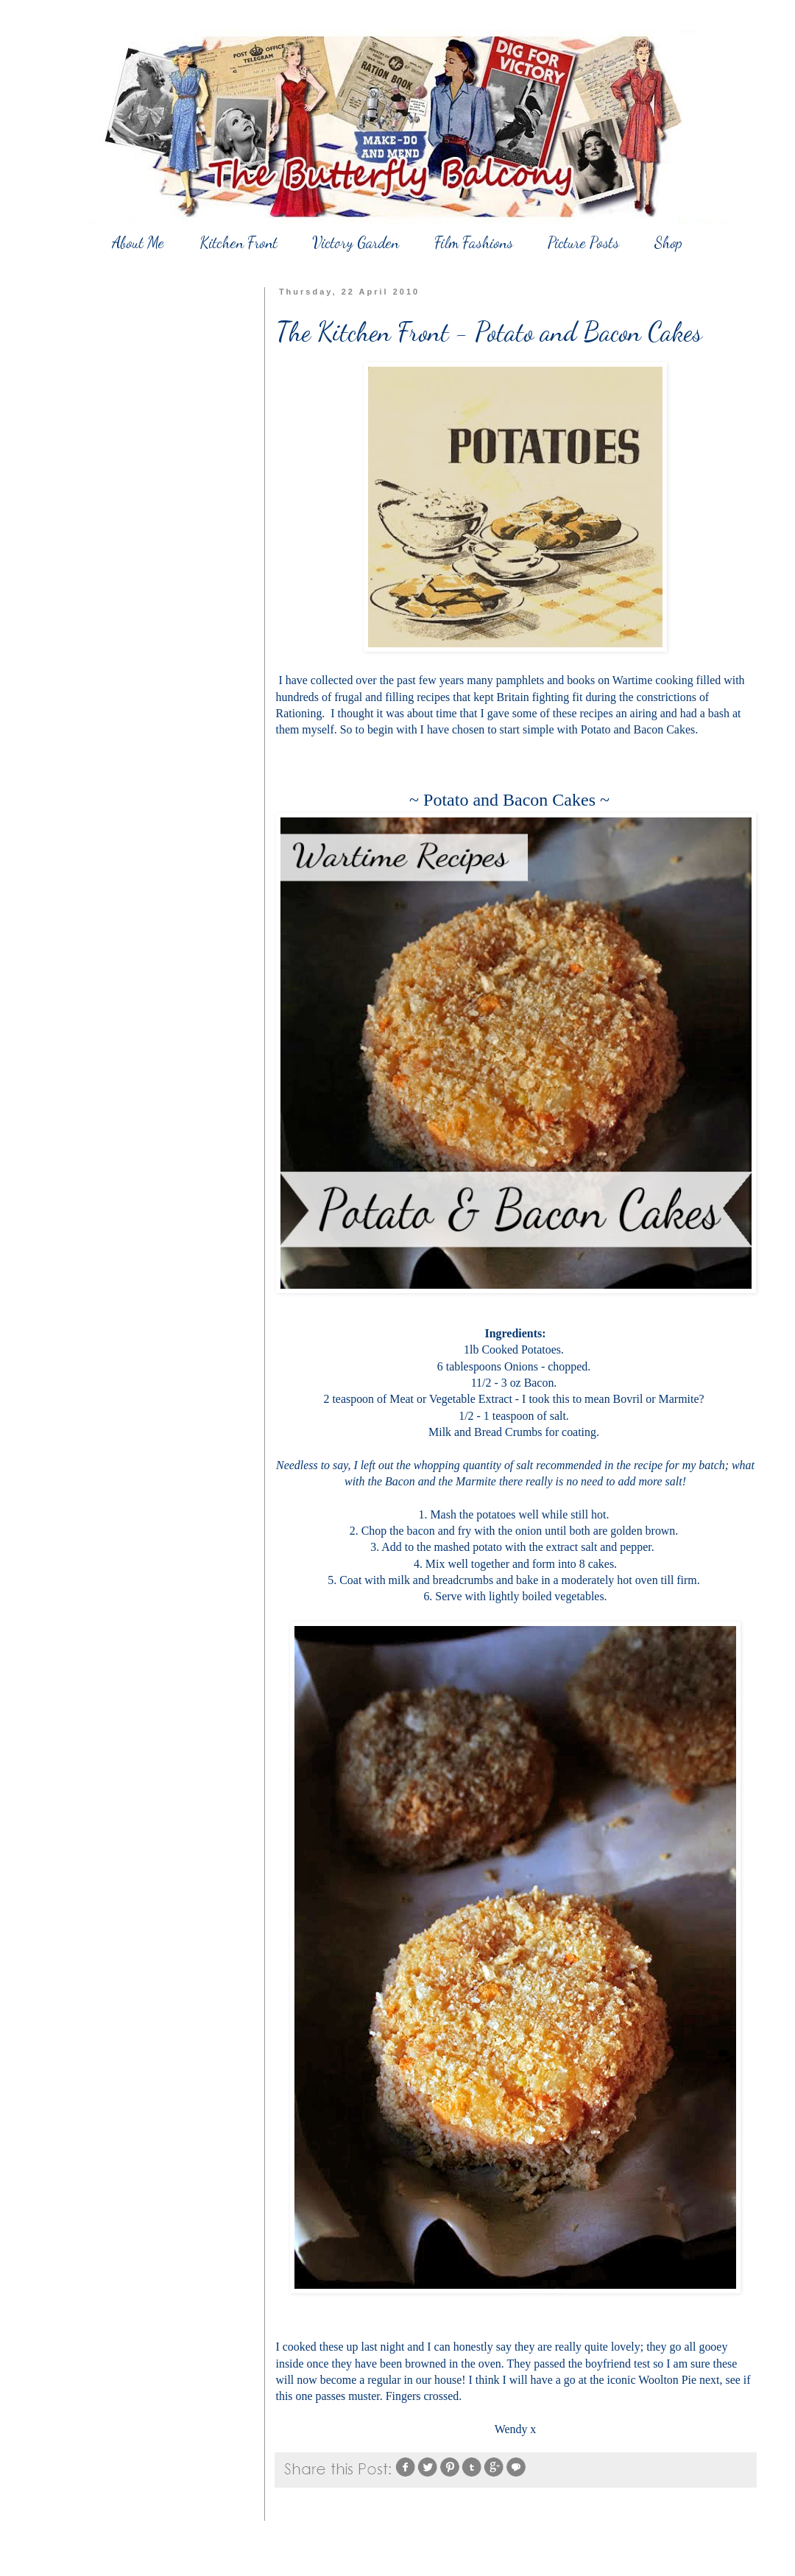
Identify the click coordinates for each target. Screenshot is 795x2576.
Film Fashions (473, 242)
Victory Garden (355, 242)
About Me (138, 242)
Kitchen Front (238, 242)
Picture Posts (583, 242)
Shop (668, 242)
